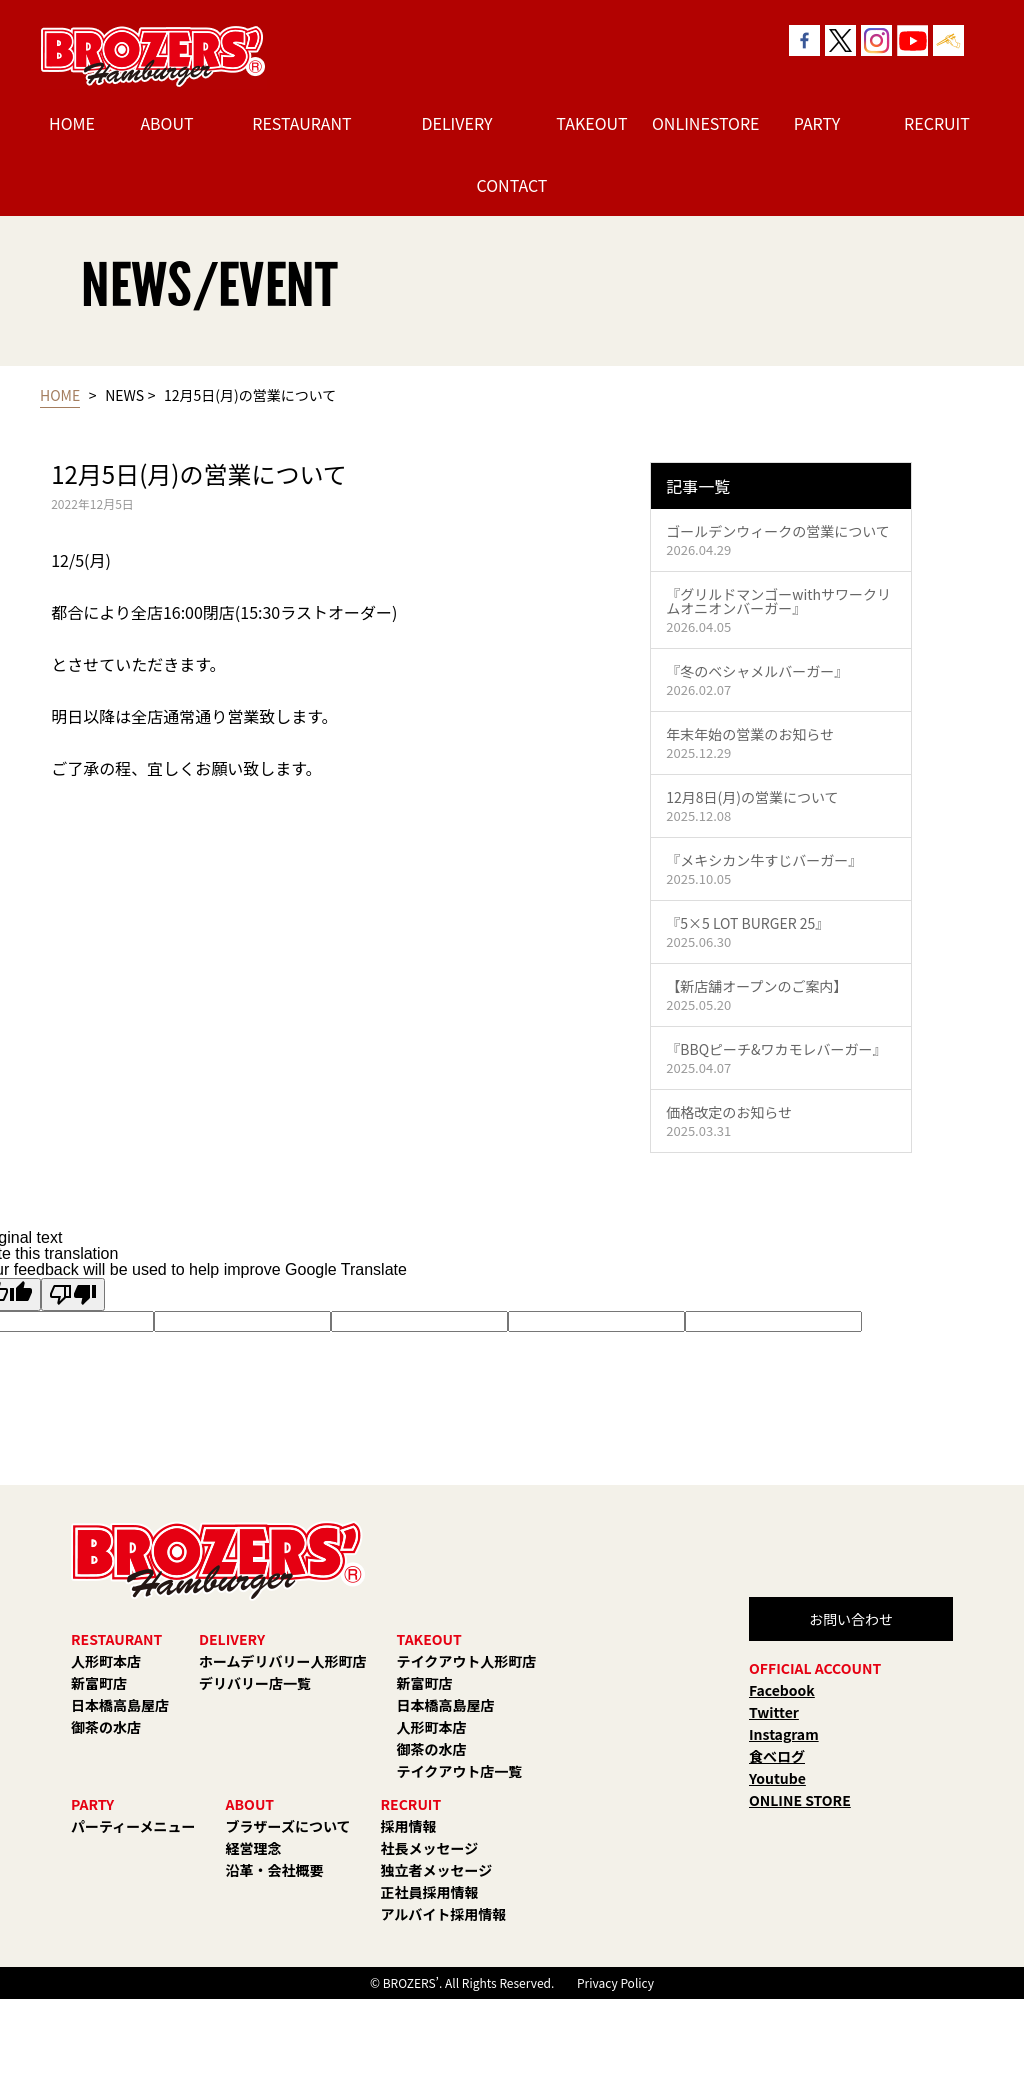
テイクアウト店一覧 (460, 1771)
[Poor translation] (73, 1294)
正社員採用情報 (430, 1892)
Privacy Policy (615, 1982)
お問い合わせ (851, 1619)
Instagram (784, 1734)
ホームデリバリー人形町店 (283, 1661)
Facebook (782, 1690)
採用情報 (409, 1826)
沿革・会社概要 (275, 1870)
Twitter (774, 1712)
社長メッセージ (430, 1848)
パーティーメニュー (133, 1826)
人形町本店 (106, 1661)
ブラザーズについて (288, 1826)
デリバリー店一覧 (255, 1683)
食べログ (777, 1756)
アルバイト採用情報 (444, 1914)
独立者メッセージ (437, 1870)
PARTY (817, 123)
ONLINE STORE (800, 1800)
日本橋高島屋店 (120, 1705)
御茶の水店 (106, 1727)
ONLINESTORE (702, 123)
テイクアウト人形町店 (467, 1661)
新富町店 (99, 1683)
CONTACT (512, 185)
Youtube (777, 1778)
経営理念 (254, 1848)
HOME (72, 123)
